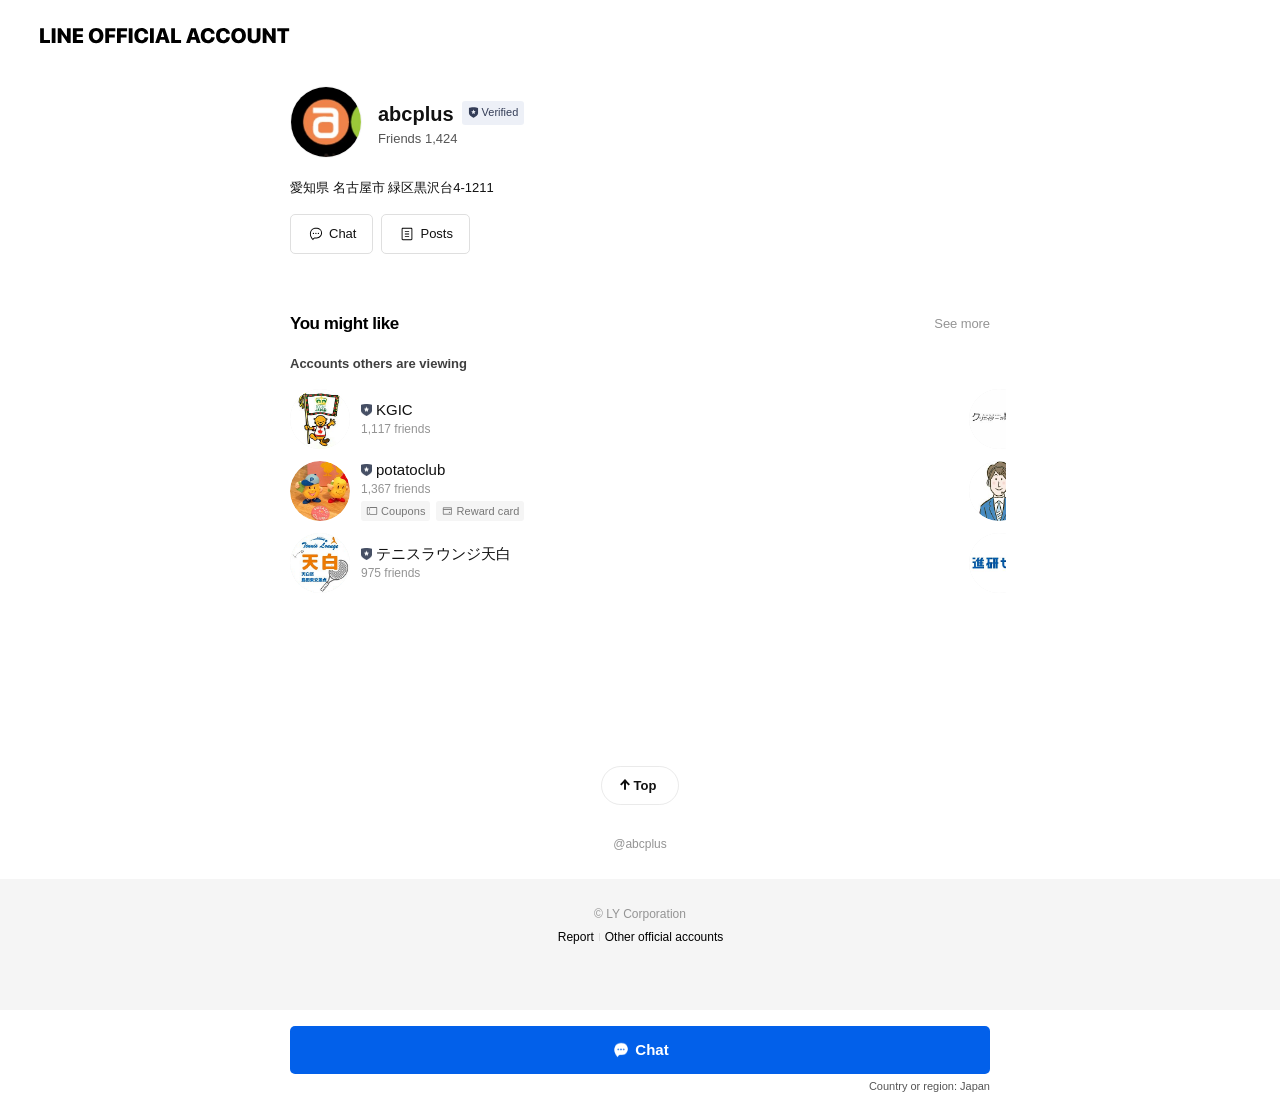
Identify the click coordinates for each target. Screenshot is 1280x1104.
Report (576, 937)
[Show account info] (493, 113)
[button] (425, 234)
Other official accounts (664, 937)
